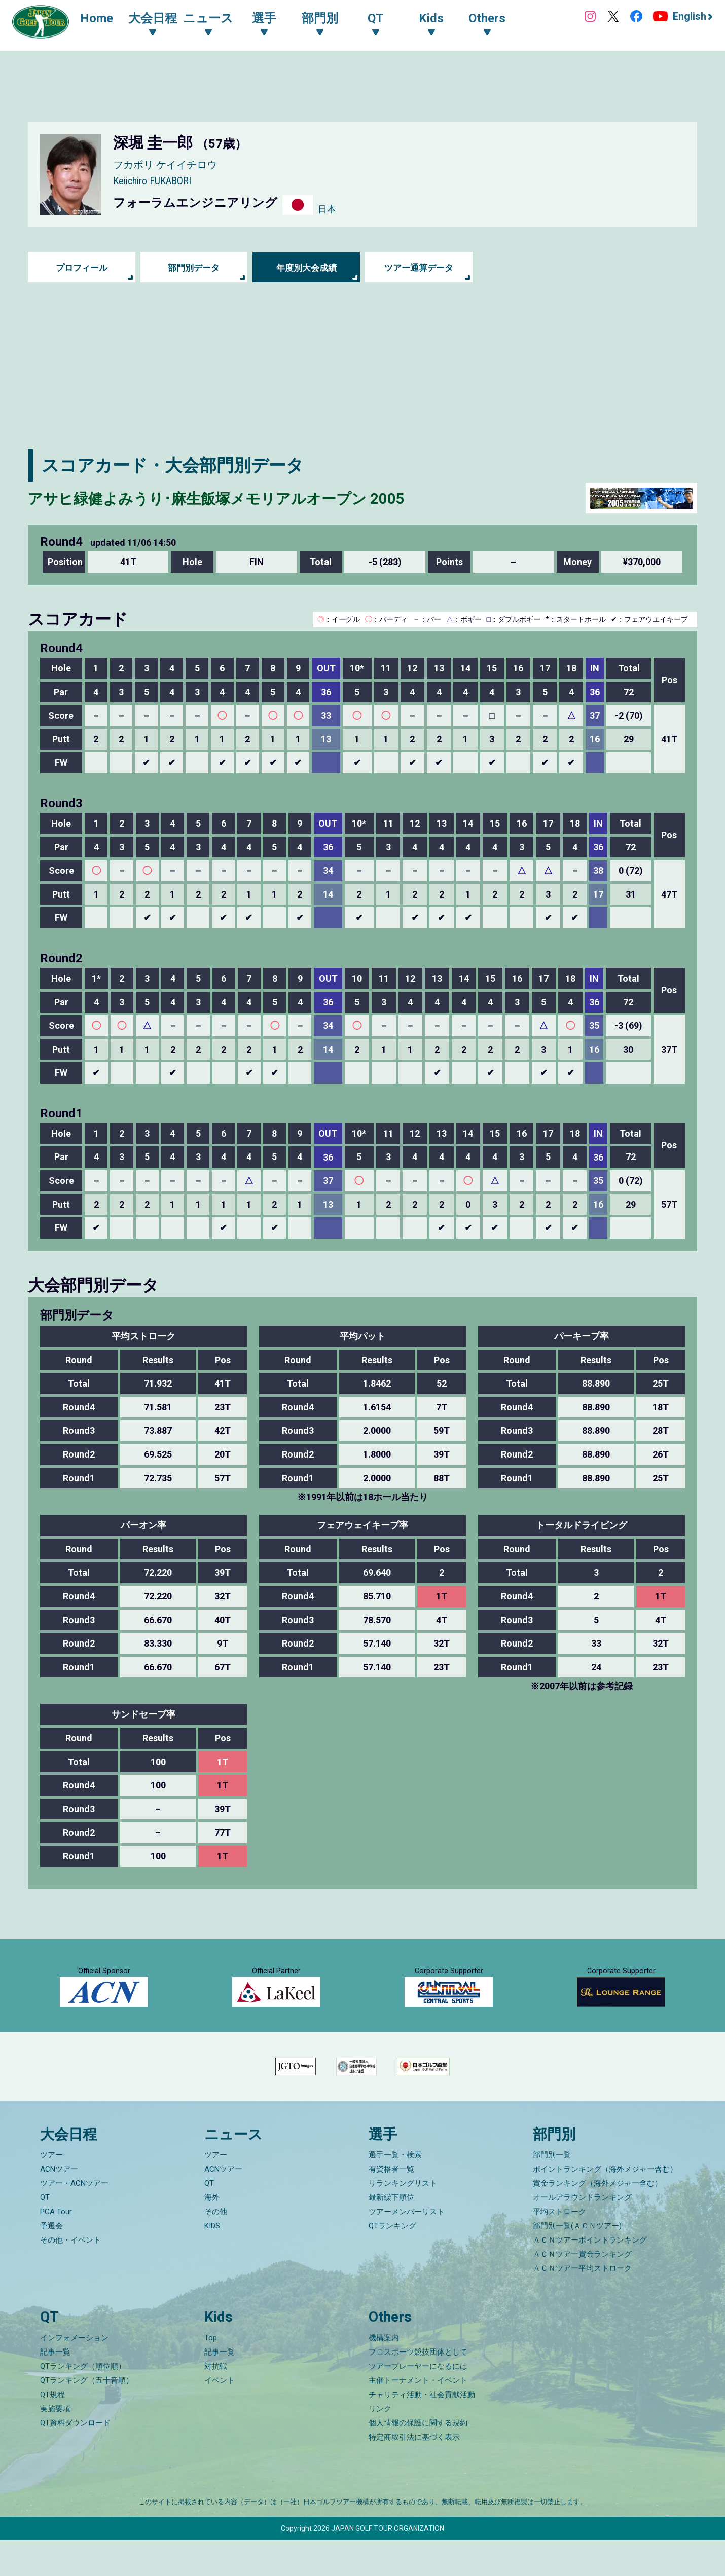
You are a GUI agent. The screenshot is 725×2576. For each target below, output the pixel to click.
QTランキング (392, 2261)
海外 (212, 2233)
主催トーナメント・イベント (418, 2416)
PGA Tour (56, 2247)
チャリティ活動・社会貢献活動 (422, 2430)
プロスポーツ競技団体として (418, 2388)
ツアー (51, 2190)
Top (210, 2373)
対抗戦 (215, 2402)
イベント (219, 2416)
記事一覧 (55, 2388)
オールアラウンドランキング (582, 2233)
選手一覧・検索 (395, 2190)
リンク (380, 2444)
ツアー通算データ (418, 267)
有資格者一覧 (391, 2205)
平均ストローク (559, 2247)
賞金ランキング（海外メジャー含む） (597, 2219)
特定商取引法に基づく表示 (414, 2473)
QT (45, 2233)
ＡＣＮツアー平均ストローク (582, 2304)
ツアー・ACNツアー (74, 2219)
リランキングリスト (403, 2219)
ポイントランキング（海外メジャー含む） (605, 2205)
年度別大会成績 (306, 267)
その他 (215, 2247)
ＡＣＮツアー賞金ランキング (582, 2290)
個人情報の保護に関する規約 (418, 2458)
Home (101, 19)
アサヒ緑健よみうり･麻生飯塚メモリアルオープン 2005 (248, 498)
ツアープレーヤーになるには (418, 2402)
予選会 (51, 2261)
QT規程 (52, 2430)
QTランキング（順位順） (83, 2402)
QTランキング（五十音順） (86, 2416)
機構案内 (384, 2373)
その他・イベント (70, 2276)
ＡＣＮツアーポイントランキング (590, 2276)
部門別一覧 (552, 2190)
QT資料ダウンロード (75, 2458)
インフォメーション (74, 2373)
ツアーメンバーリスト (407, 2247)
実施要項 (55, 2444)
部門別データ (193, 267)
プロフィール (81, 267)
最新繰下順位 (391, 2233)
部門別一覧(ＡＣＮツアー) (577, 2261)
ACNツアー (59, 2205)
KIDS (212, 2261)
